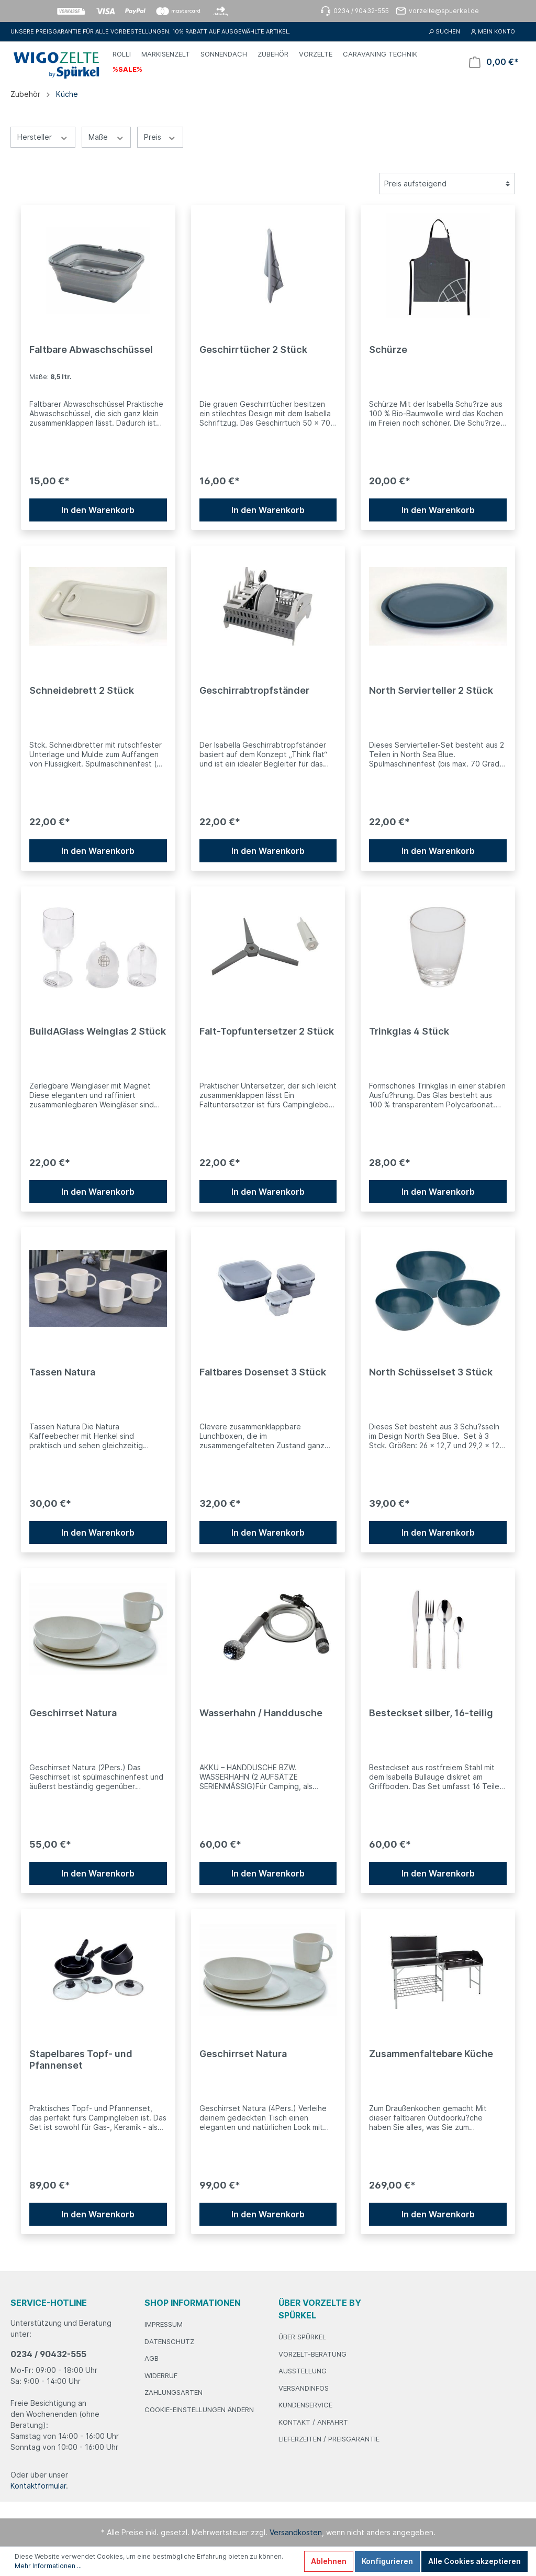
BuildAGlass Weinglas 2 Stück (97, 1031)
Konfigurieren (387, 2561)
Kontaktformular (38, 2485)
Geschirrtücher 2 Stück (253, 349)
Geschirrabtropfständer (254, 690)
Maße (106, 136)
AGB (151, 2358)
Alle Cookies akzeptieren (474, 2561)
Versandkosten (296, 2532)
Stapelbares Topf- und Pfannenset (80, 2059)
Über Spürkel (302, 2337)
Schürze (388, 349)
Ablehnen (329, 2561)
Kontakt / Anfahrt (313, 2422)
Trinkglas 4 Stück (409, 1031)
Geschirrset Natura (73, 1712)
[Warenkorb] (494, 62)
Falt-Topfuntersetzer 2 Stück (266, 1031)
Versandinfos (303, 2388)
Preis (160, 136)
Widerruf (160, 2375)
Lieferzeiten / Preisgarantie (328, 2439)
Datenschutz (169, 2341)
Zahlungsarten (173, 2392)
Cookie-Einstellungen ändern (199, 2409)
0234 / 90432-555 (48, 2354)
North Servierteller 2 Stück (431, 690)
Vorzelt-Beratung (312, 2354)
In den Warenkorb (98, 510)
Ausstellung (302, 2371)
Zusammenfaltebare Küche (431, 2053)
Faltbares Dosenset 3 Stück (262, 1372)
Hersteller (43, 136)
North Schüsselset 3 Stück (431, 1372)
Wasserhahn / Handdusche (260, 1712)
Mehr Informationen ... (48, 2566)
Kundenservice (305, 2405)
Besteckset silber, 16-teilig (431, 1712)
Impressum (163, 2324)
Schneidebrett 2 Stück (81, 690)
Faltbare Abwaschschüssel (91, 349)
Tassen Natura (62, 1372)
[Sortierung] (447, 183)
